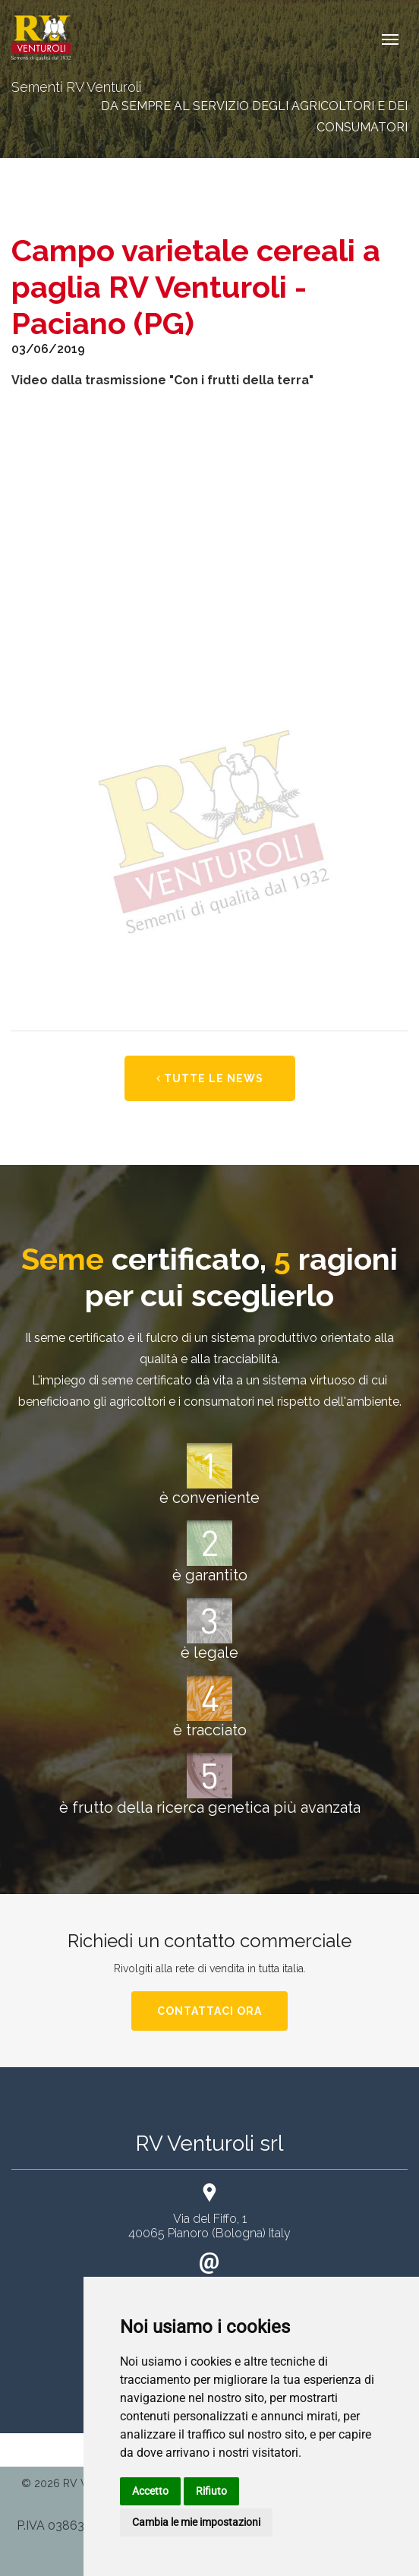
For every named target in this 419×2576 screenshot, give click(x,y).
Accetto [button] (150, 2491)
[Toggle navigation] (390, 38)
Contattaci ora (209, 2011)
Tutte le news (209, 1078)
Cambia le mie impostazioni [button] (196, 2522)
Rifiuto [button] (211, 2491)
